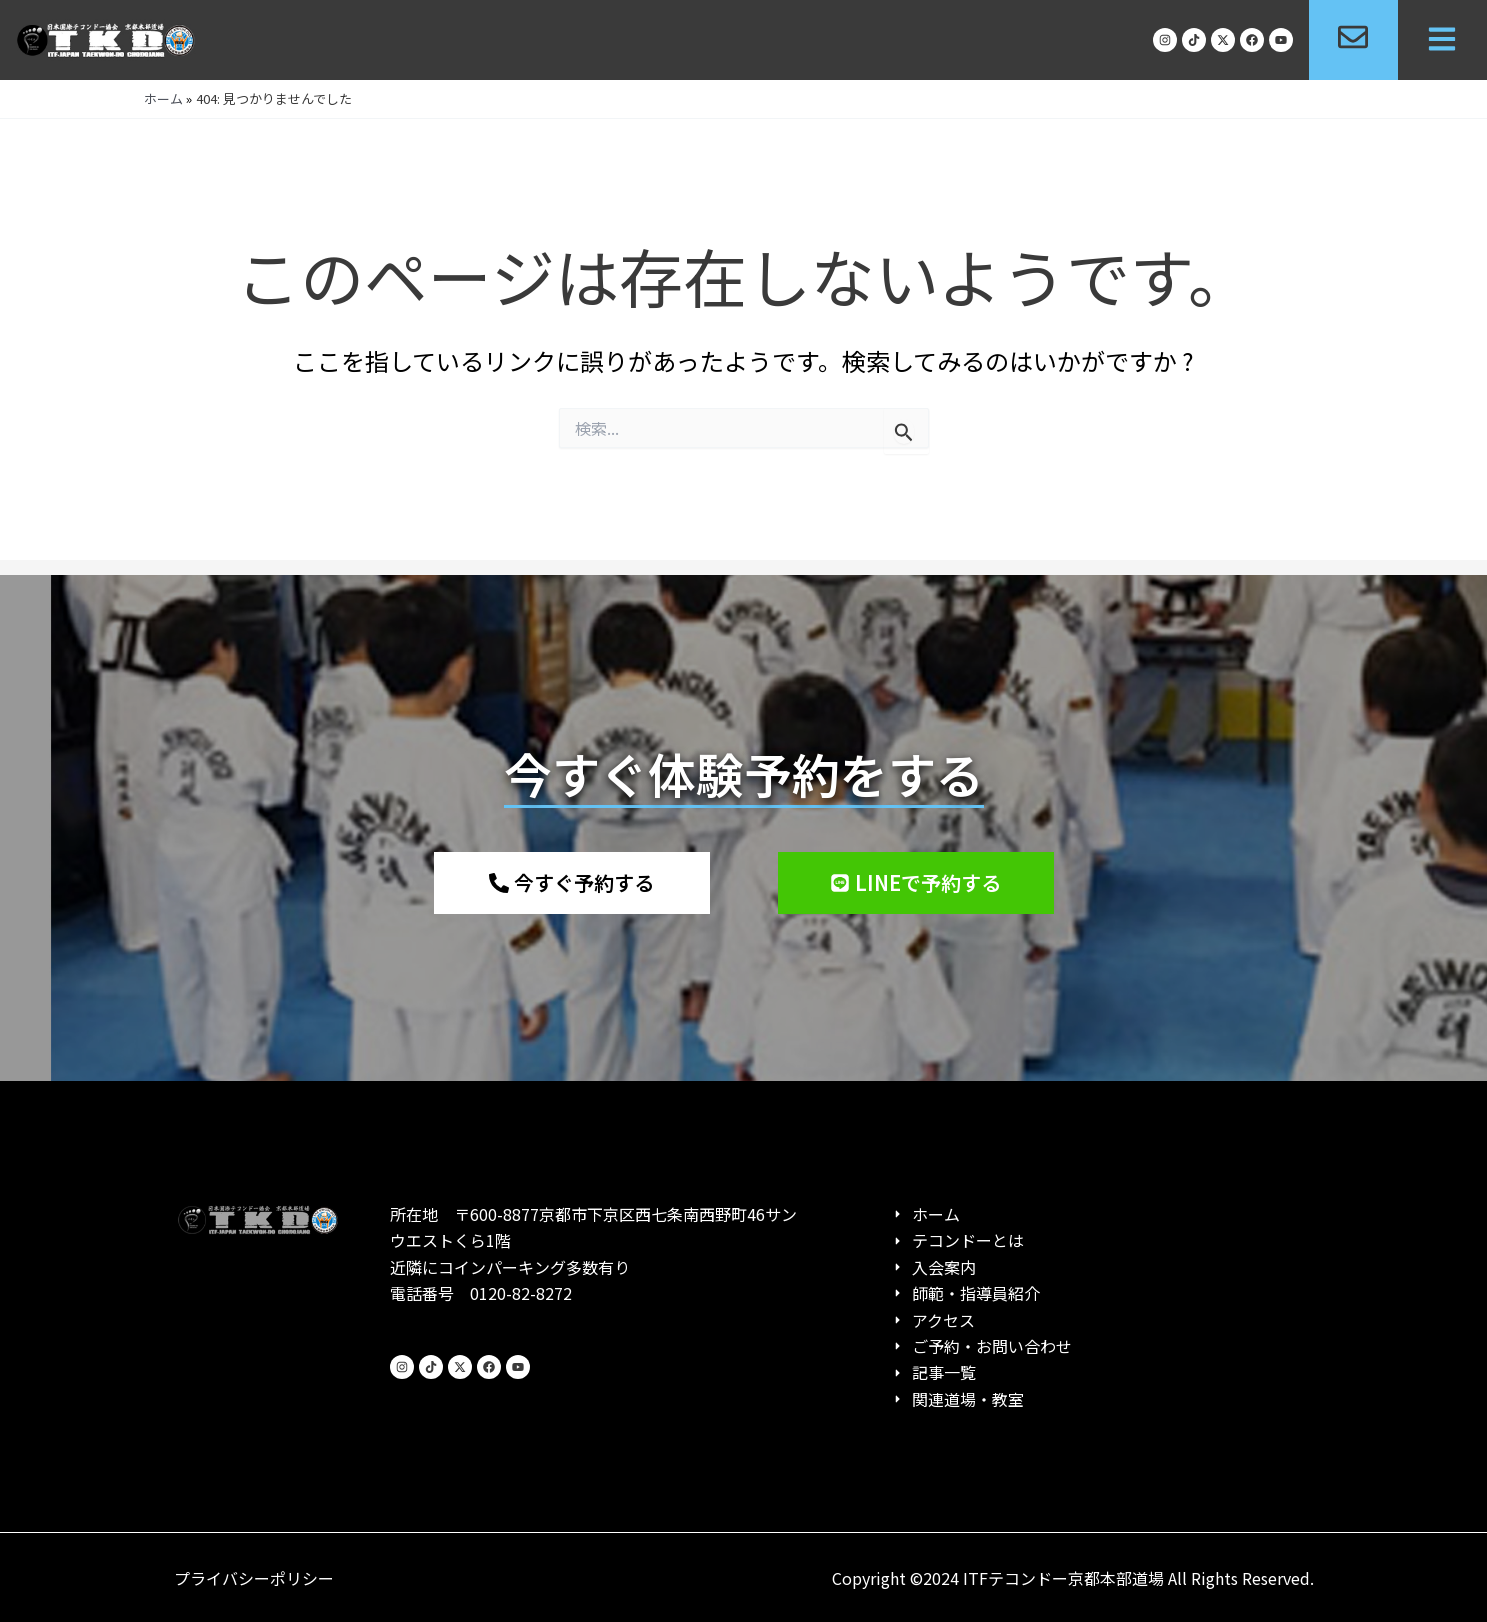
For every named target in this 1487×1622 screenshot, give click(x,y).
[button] (1442, 40)
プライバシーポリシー (254, 1578)
